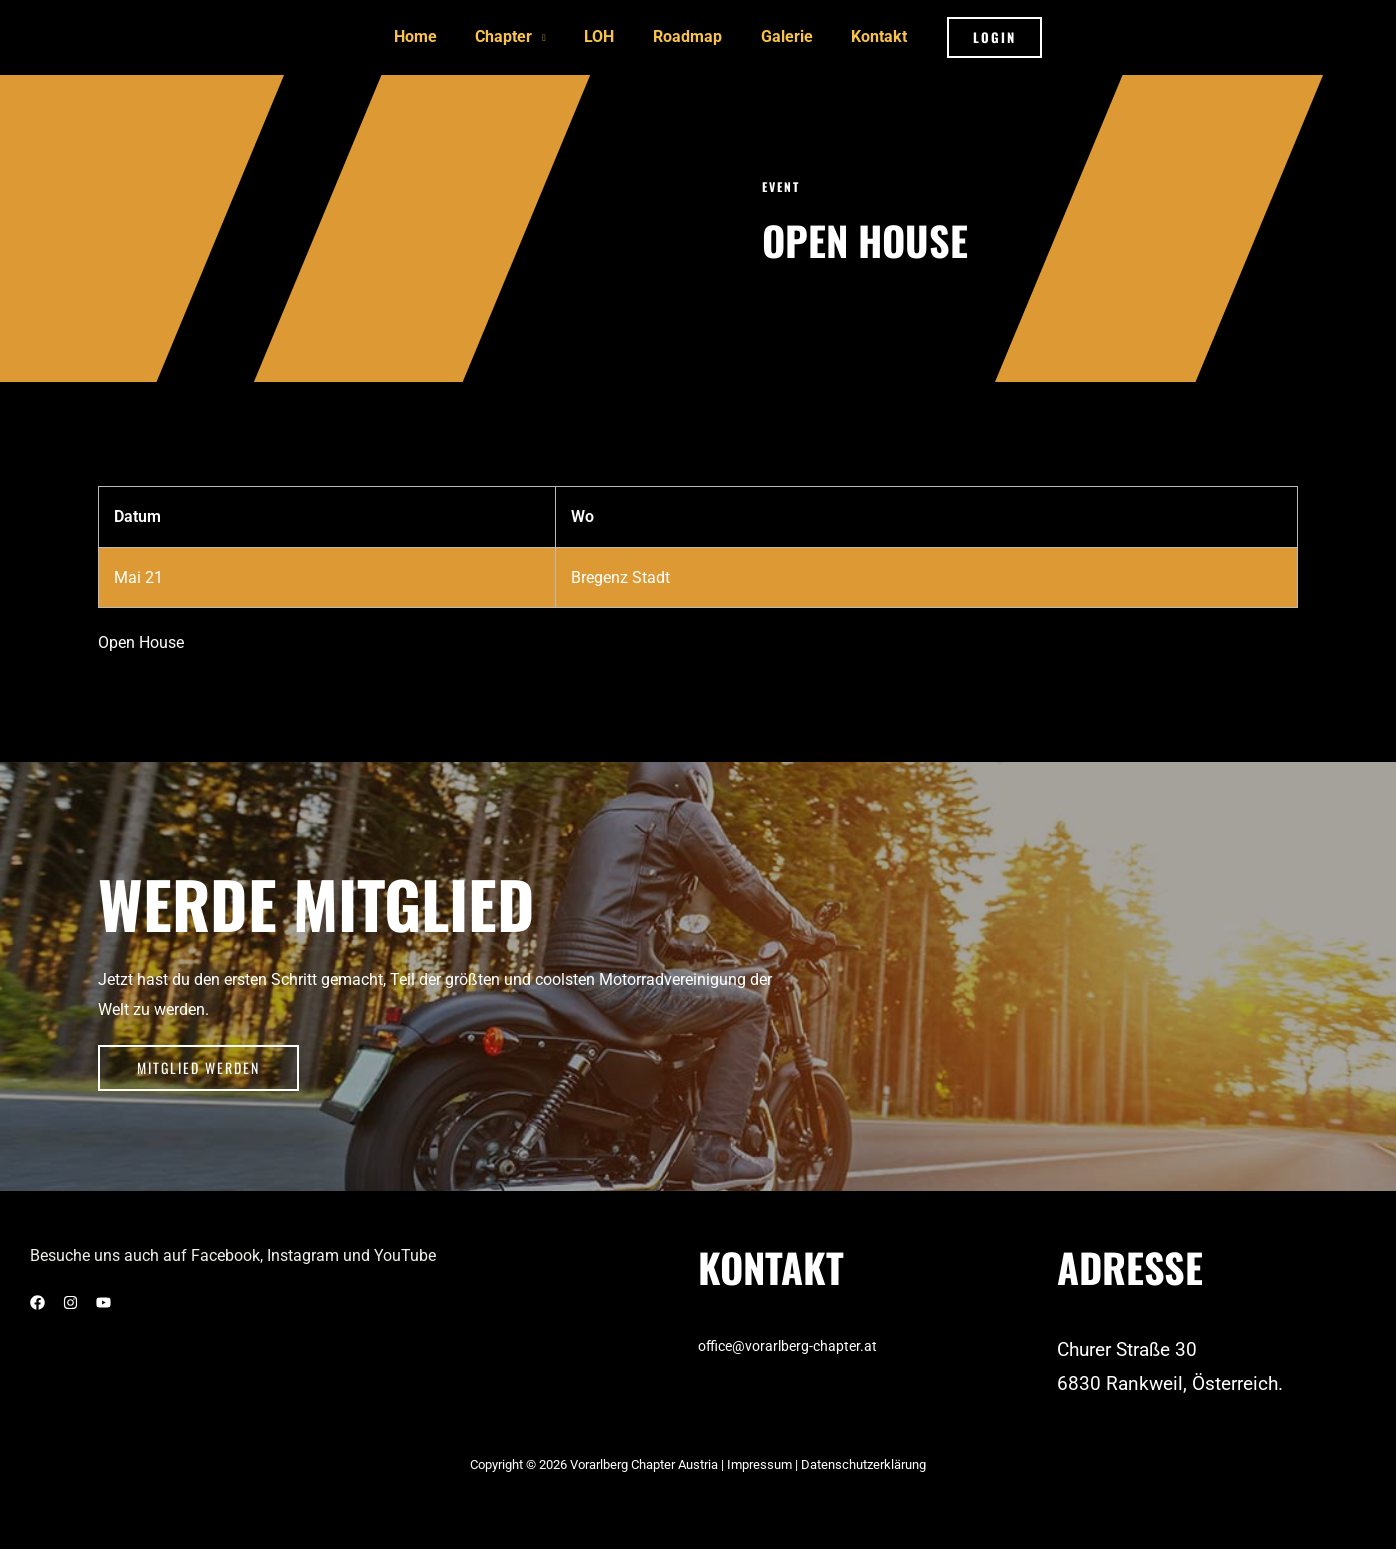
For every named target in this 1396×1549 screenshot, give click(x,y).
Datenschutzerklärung (863, 1460)
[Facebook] (37, 1298)
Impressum (761, 1460)
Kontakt (863, 35)
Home (431, 35)
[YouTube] (103, 1298)
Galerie (777, 35)
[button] (974, 35)
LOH (603, 35)
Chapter (513, 35)
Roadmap (684, 35)
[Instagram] (70, 1298)
